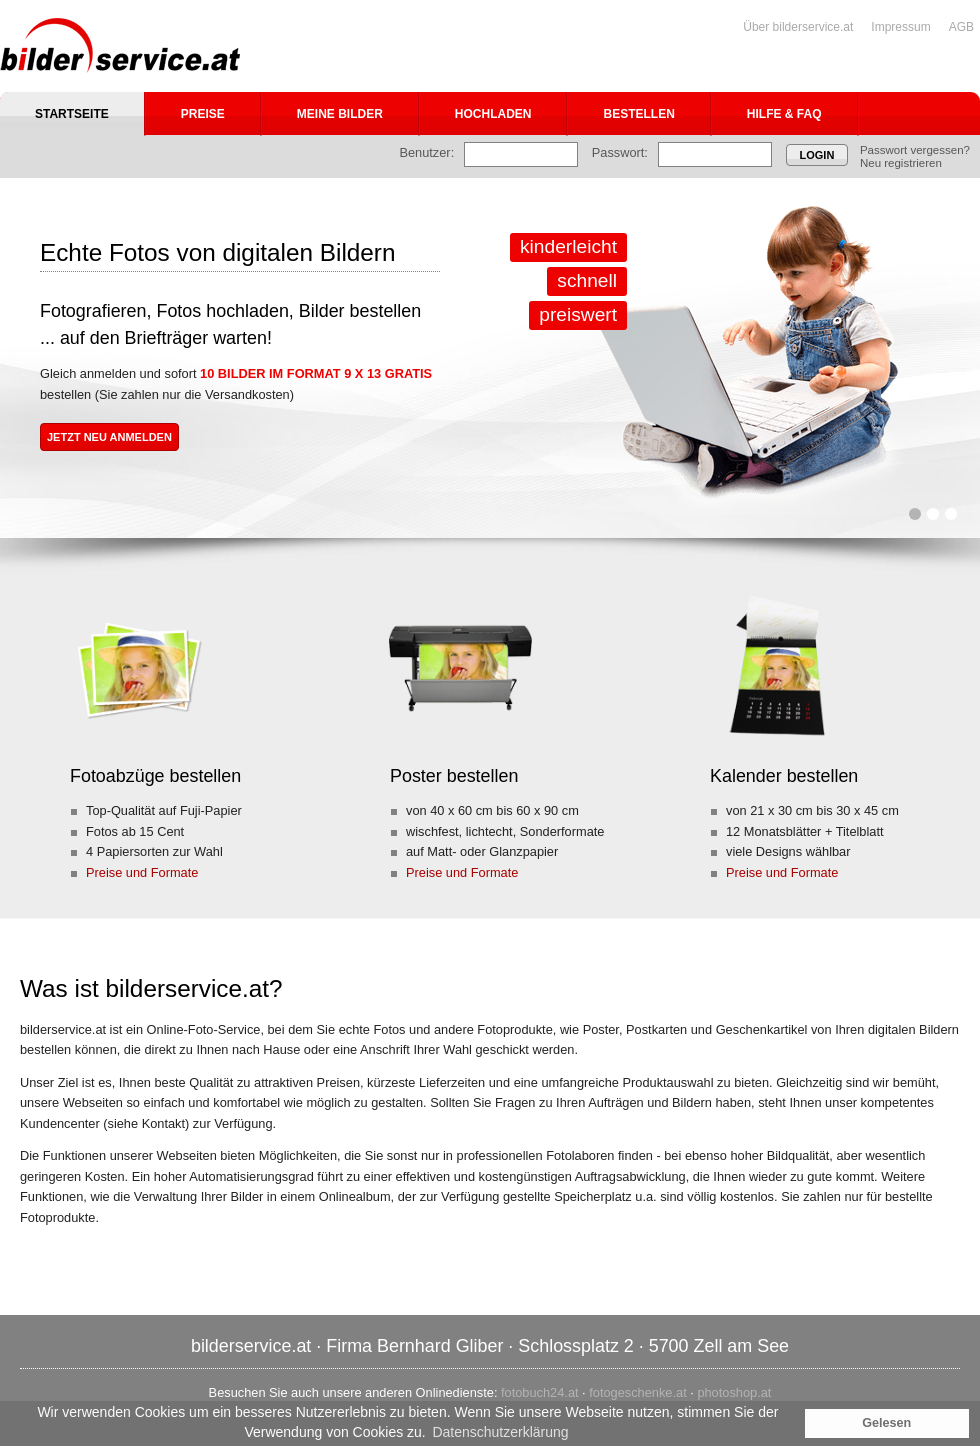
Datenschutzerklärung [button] (500, 1432)
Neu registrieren (901, 163)
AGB (961, 27)
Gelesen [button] (886, 1423)
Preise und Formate (142, 872)
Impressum (900, 27)
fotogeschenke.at (637, 1392)
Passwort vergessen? (915, 150)
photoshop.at (734, 1392)
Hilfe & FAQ (784, 114)
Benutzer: (426, 152)
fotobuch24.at (540, 1392)
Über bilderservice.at (798, 27)
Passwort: (620, 152)
